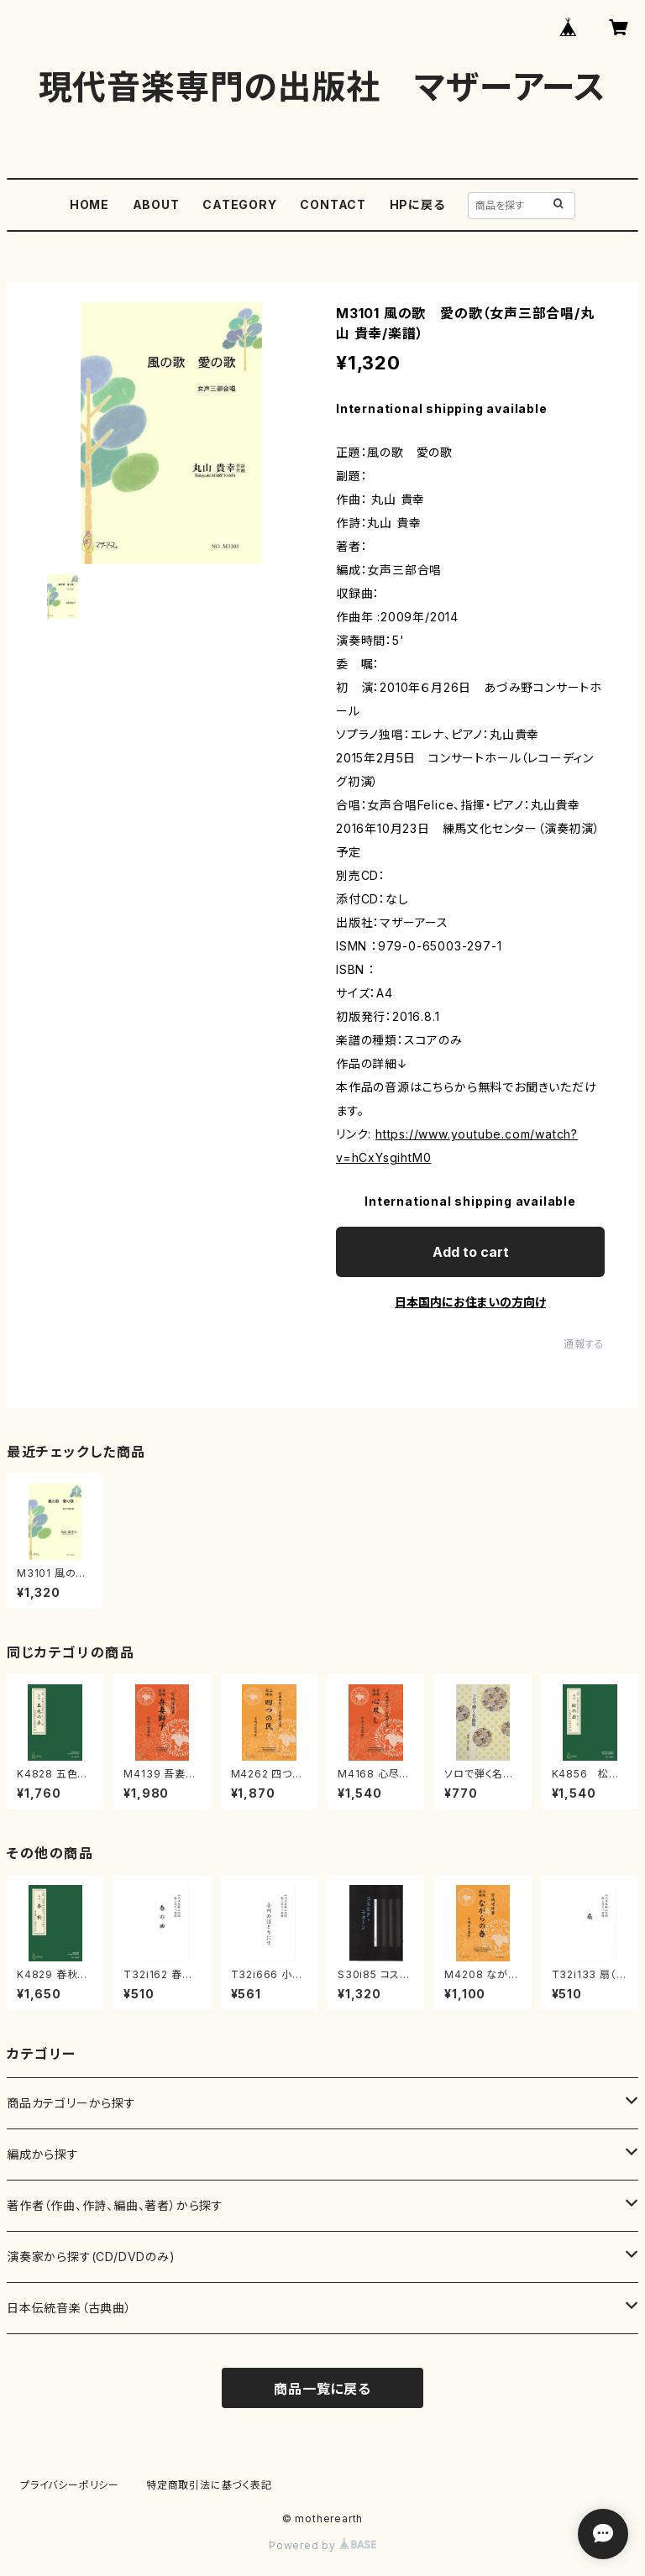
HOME (89, 204)
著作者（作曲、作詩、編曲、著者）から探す (115, 2205)
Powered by (322, 2545)
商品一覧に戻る (322, 2388)
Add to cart (471, 1251)
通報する (584, 1344)
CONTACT (333, 204)
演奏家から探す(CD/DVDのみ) (91, 2256)
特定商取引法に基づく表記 (209, 2485)
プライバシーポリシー (69, 2485)
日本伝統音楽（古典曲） (69, 2308)
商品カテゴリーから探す (71, 2103)
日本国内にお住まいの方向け (470, 1302)
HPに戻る (417, 204)
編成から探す (43, 2154)
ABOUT (156, 204)
